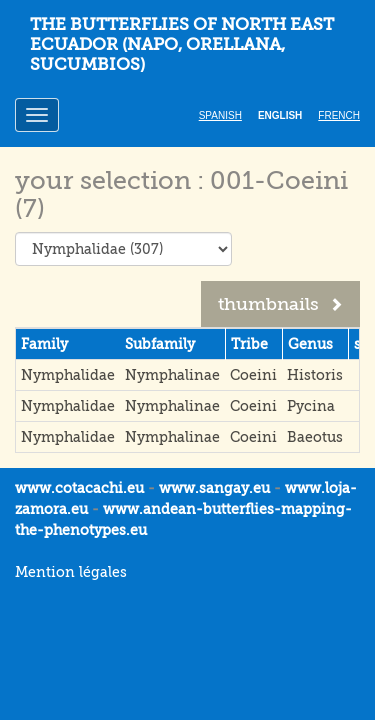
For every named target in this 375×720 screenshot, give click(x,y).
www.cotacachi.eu (79, 488)
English (280, 115)
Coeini (253, 375)
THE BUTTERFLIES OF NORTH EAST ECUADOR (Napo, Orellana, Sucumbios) (182, 44)
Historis (315, 375)
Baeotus (315, 437)
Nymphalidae (68, 375)
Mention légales (71, 572)
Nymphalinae (172, 375)
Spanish (220, 115)
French (339, 115)
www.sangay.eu (214, 488)
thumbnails (280, 304)
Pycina (311, 406)
